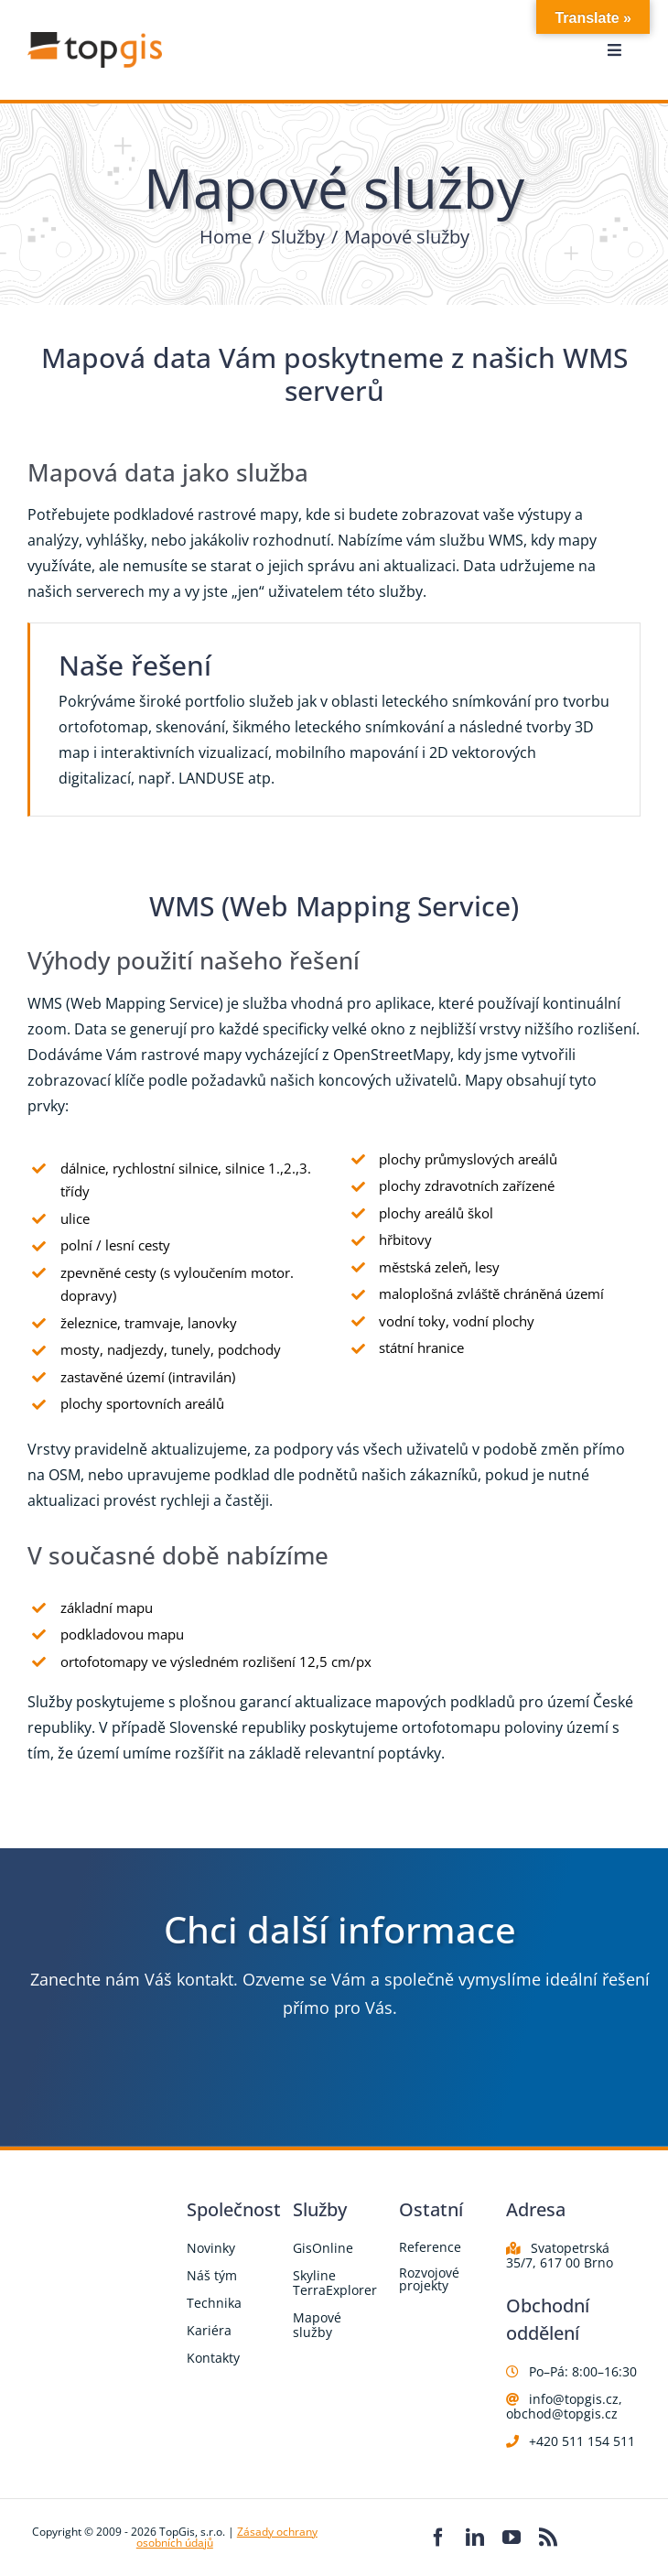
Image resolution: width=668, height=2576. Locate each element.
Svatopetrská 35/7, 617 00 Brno (559, 2255)
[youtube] (511, 2537)
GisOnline (323, 2248)
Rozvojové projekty (429, 2279)
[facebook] (438, 2537)
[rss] (548, 2537)
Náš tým (212, 2275)
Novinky (211, 2248)
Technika (214, 2302)
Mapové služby (317, 2325)
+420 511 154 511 (582, 2441)
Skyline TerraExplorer (335, 2283)
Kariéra (209, 2330)
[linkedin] (475, 2537)
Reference (430, 2247)
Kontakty (213, 2357)
